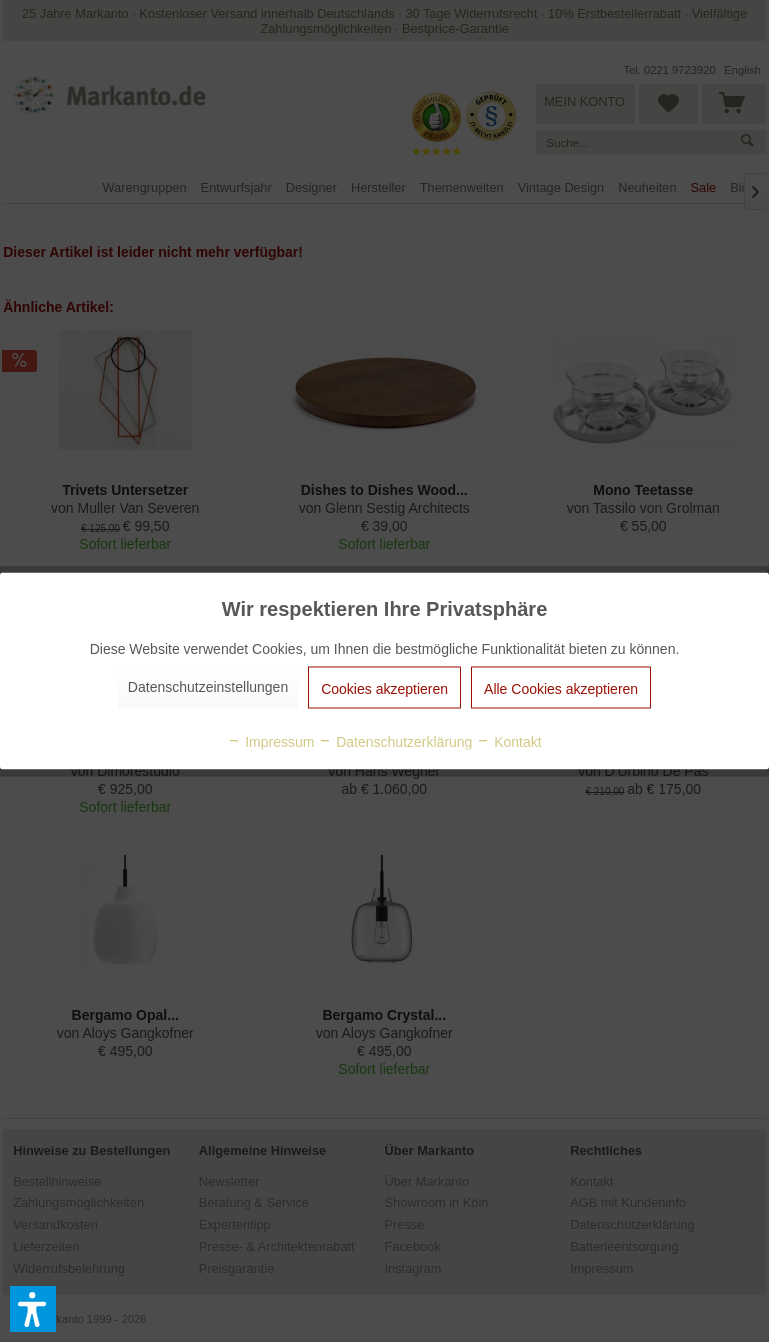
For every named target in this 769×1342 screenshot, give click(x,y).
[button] (33, 1309)
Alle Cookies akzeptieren (561, 689)
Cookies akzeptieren (384, 689)
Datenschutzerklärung (395, 742)
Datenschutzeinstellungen (208, 687)
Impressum (270, 742)
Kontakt (508, 742)
